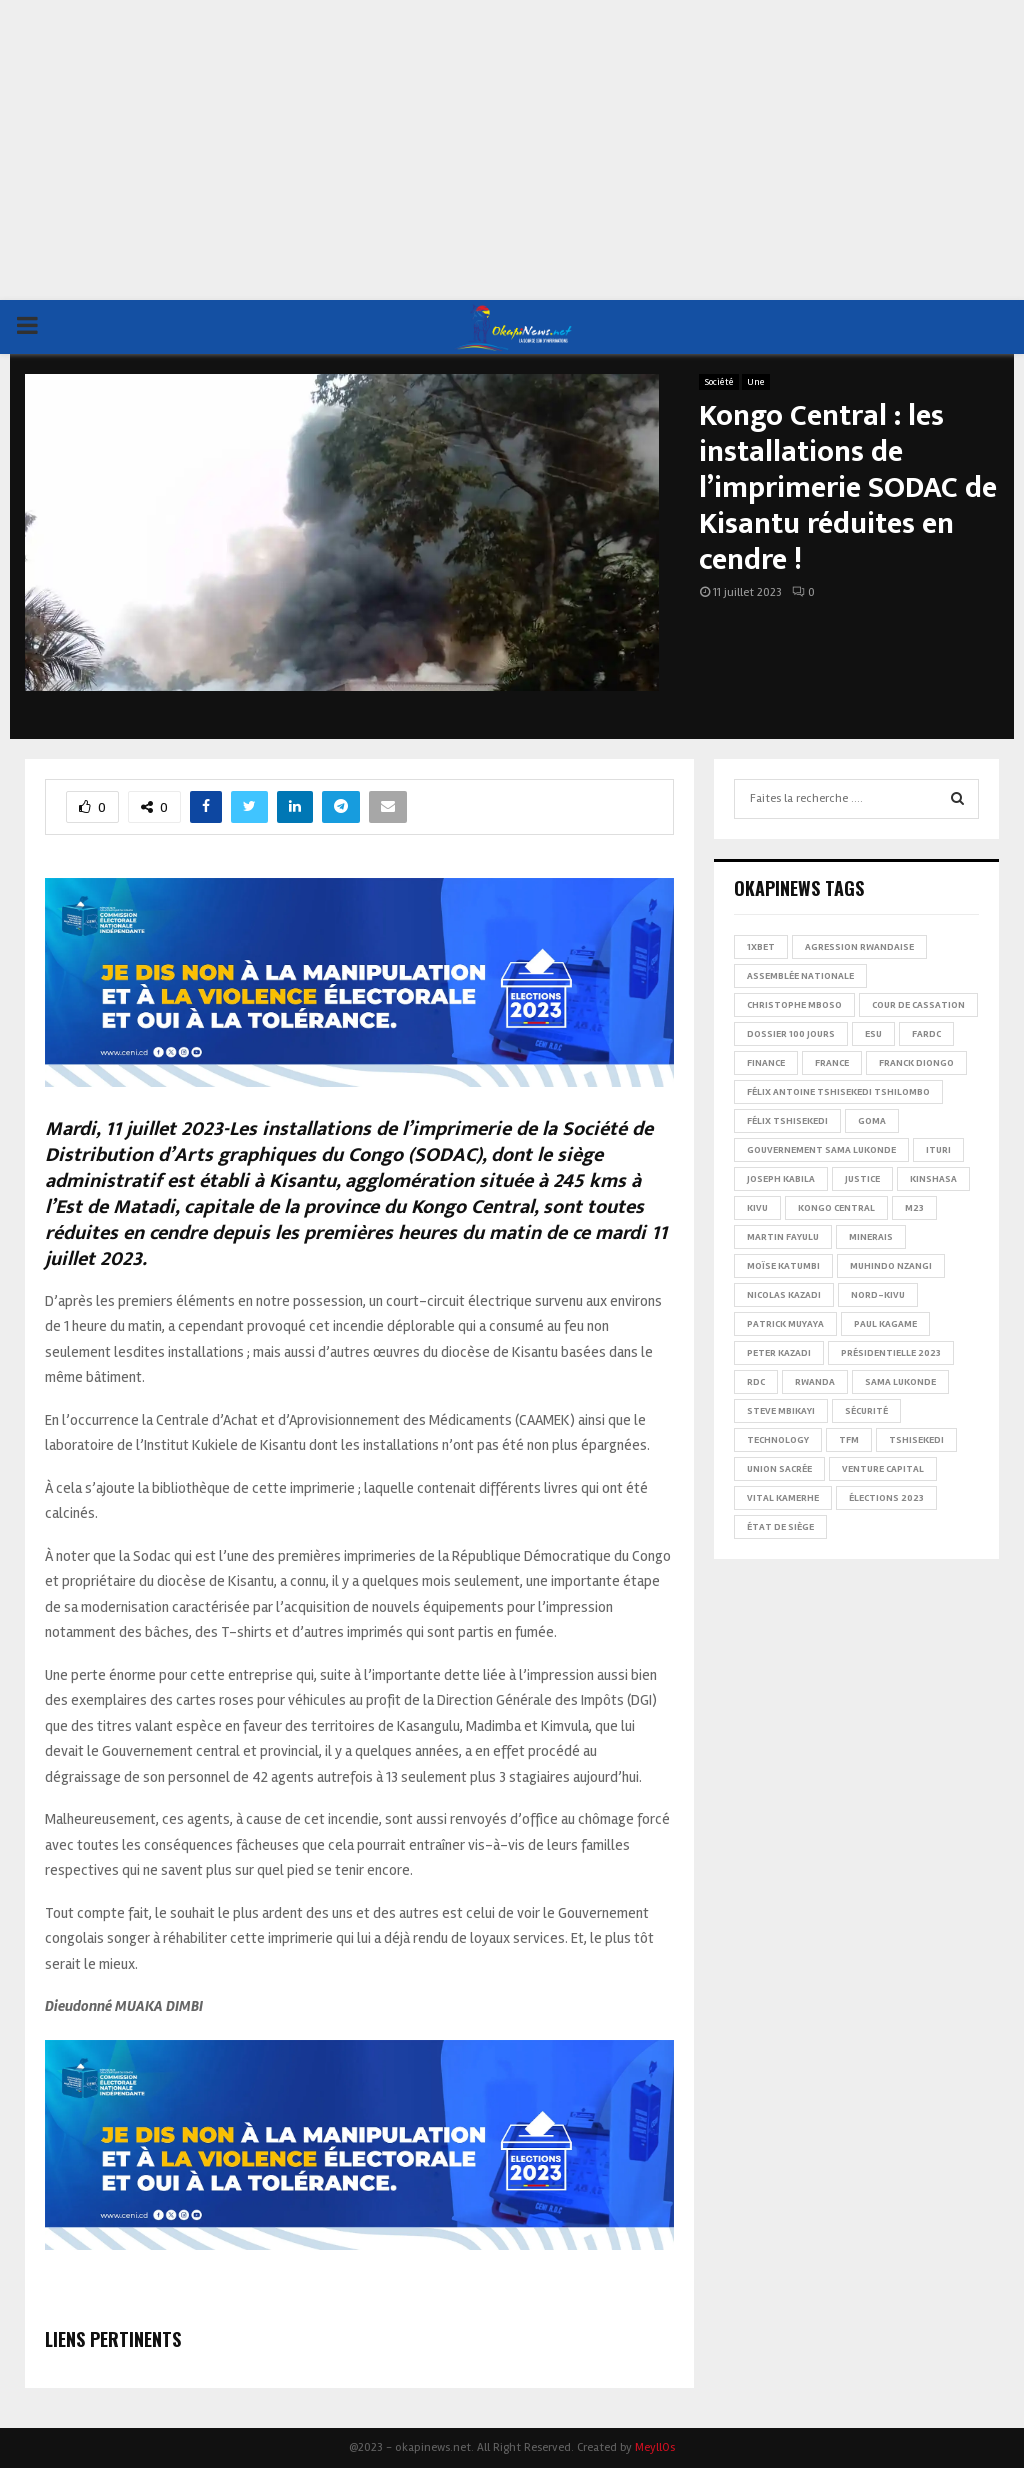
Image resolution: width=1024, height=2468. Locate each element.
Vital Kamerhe (783, 1498)
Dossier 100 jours (791, 1034)
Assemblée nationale (800, 976)
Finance (766, 1063)
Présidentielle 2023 (891, 1353)
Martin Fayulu (783, 1237)
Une (756, 382)
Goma (872, 1121)
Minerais (871, 1237)
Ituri (938, 1150)
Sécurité (866, 1411)
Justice (862, 1179)
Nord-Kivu (878, 1295)
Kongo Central (836, 1208)
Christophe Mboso (794, 1005)
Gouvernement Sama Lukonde (821, 1150)
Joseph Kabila (781, 1179)
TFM (849, 1440)
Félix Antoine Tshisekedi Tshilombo (838, 1092)
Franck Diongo (916, 1063)
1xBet (761, 947)
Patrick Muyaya (785, 1324)
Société (719, 382)
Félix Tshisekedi (787, 1121)
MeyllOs (655, 2447)
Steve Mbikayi (781, 1411)
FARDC (926, 1034)
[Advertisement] (512, 150)
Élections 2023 (886, 1498)
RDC (756, 1382)
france (832, 1063)
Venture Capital (883, 1469)
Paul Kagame (885, 1324)
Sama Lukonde (900, 1382)
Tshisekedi (916, 1440)
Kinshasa (933, 1179)
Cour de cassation (918, 1005)
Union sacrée (779, 1469)
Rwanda (815, 1382)
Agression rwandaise (859, 947)
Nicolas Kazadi (784, 1295)
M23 (914, 1208)
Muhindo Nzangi (891, 1266)
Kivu (757, 1208)
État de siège (780, 1527)
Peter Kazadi (779, 1353)
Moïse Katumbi (783, 1266)
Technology (778, 1440)
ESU (873, 1034)
